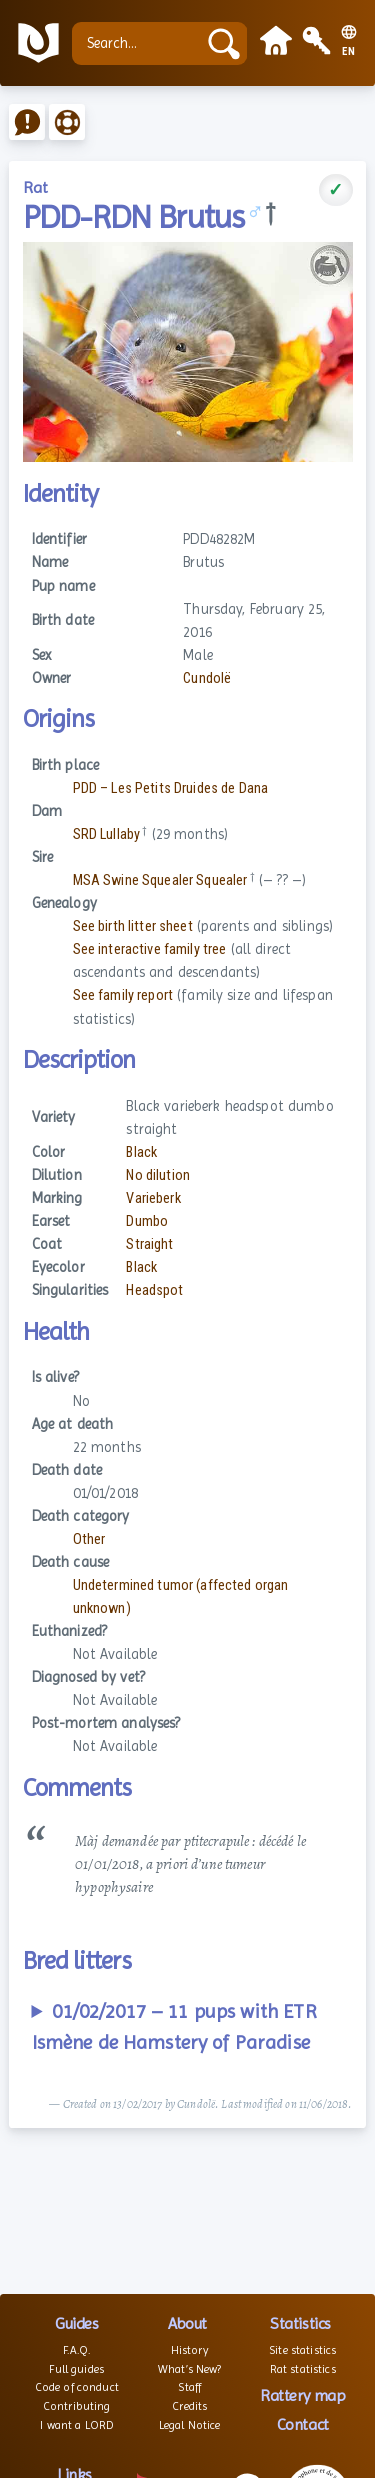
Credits (189, 2406)
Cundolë (207, 678)
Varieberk (153, 1198)
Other (89, 1539)
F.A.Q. (76, 2350)
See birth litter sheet (133, 926)
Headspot (154, 1290)
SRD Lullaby (107, 834)
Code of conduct (77, 2387)
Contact (303, 2424)
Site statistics (302, 2350)
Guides (76, 2323)
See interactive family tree (150, 949)
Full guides (76, 2369)
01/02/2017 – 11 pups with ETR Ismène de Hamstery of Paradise (174, 2027)
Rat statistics (303, 2369)
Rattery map (302, 2395)
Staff (189, 2387)
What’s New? (190, 2369)
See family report (123, 995)
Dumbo (147, 1221)
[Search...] (139, 43)
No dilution (158, 1175)
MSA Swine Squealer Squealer (160, 880)
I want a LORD (76, 2425)
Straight (149, 1244)
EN (349, 52)
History (190, 2350)
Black (141, 1152)
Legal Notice (190, 2425)
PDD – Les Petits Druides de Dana (171, 788)
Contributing (77, 2406)
